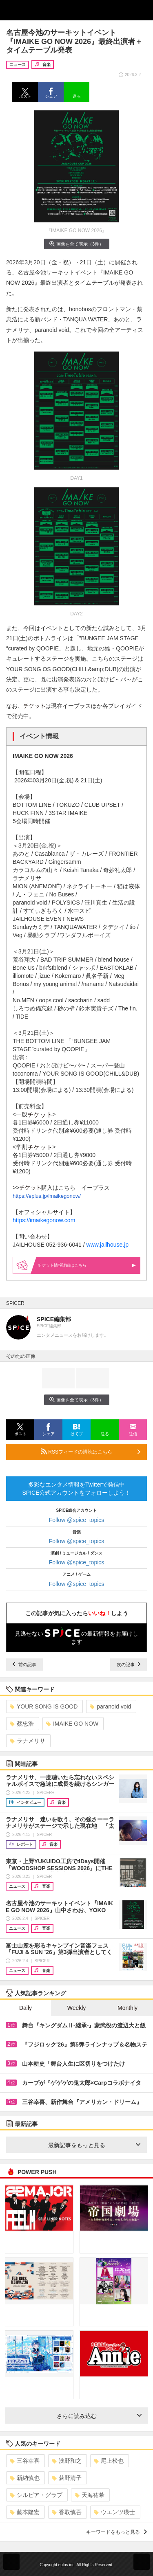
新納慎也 (25, 2478)
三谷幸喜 (25, 2460)
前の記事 (24, 1664)
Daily (25, 2008)
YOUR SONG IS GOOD (44, 1706)
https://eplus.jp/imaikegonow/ (47, 1196)
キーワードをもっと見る (116, 2532)
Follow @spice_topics (76, 1520)
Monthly (127, 2008)
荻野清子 (67, 2478)
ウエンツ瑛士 (114, 2512)
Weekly (76, 2008)
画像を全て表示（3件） (76, 243)
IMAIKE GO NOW (72, 1723)
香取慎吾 (67, 2512)
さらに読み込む (99, 2416)
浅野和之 (67, 2460)
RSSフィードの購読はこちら (90, 1451)
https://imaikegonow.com (44, 1220)
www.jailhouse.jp (107, 1244)
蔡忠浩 (22, 1723)
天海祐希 (89, 2495)
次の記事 (128, 1664)
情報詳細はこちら (87, 1265)
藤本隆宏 (25, 2512)
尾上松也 (109, 2460)
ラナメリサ (27, 1740)
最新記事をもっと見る (94, 2145)
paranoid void (110, 1706)
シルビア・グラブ (36, 2495)
